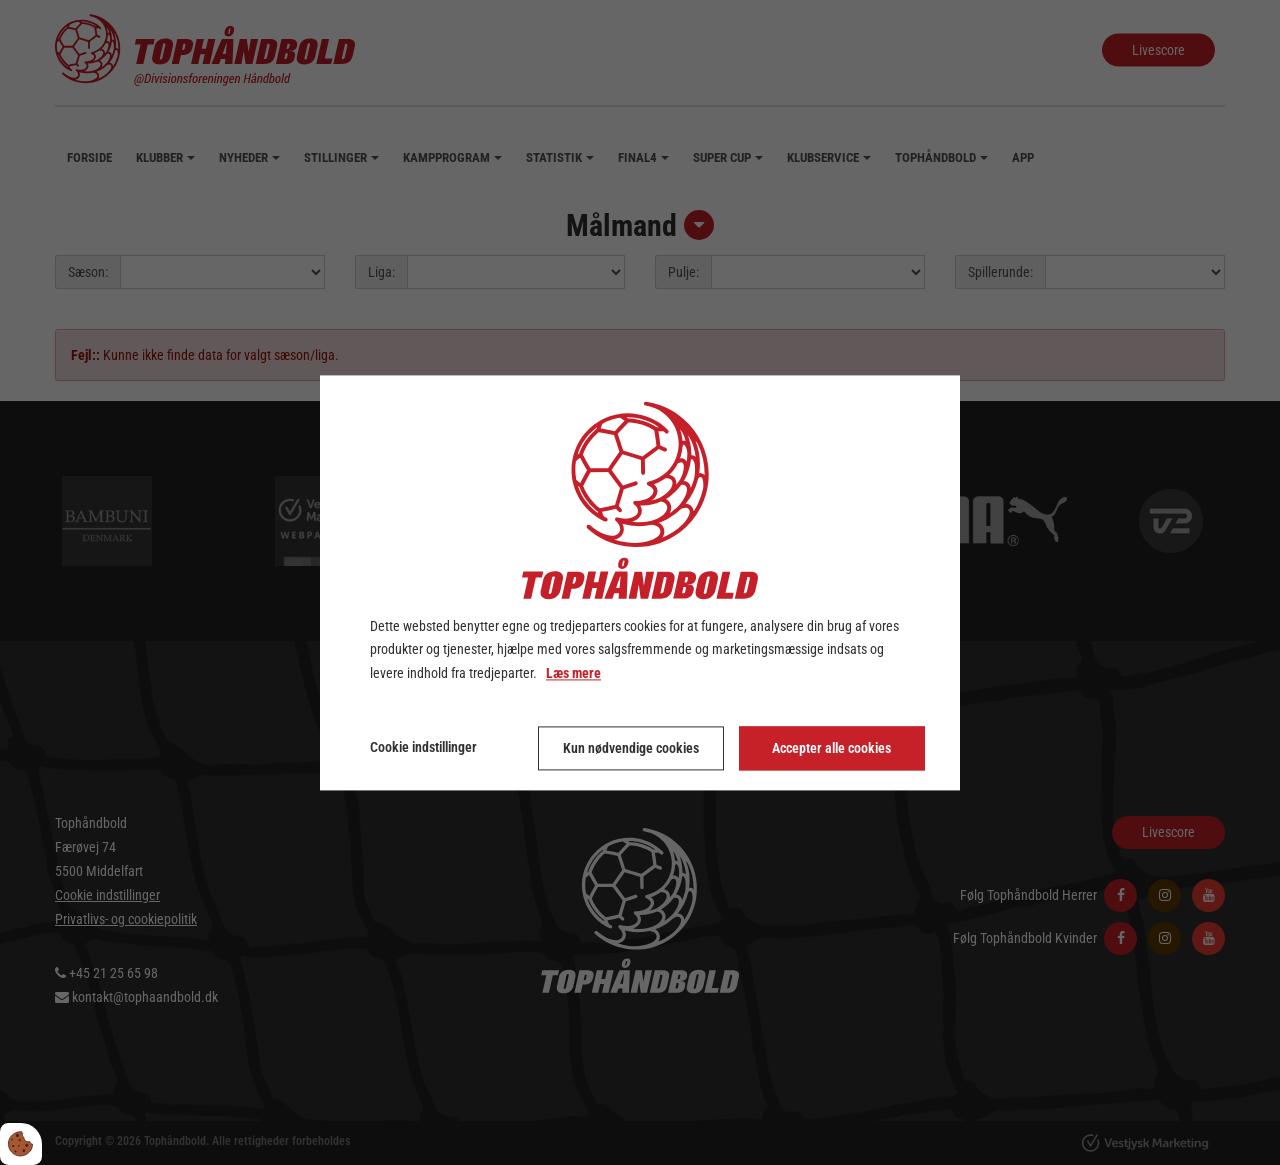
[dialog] (640, 582)
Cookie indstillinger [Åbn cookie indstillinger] (423, 747)
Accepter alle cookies (831, 748)
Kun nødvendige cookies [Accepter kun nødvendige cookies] (631, 748)
